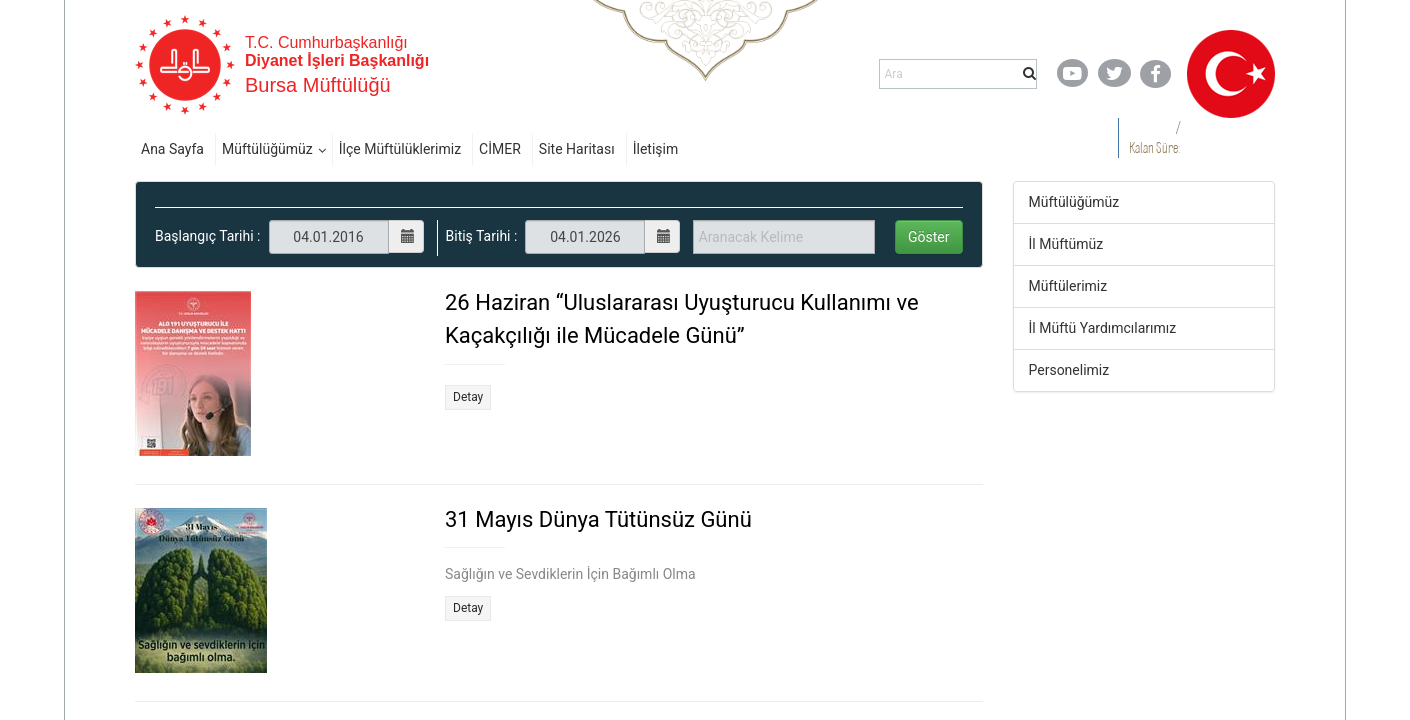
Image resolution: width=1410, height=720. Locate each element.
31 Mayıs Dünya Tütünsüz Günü (598, 519)
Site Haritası (577, 149)
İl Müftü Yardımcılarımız (1103, 328)
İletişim (656, 149)
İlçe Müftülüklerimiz (400, 149)
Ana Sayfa (172, 149)
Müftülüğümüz (267, 149)
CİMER (500, 149)
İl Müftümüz (1066, 244)
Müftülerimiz (1068, 286)
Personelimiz (1069, 370)
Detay (468, 397)
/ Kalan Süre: (1154, 137)
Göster (929, 237)
